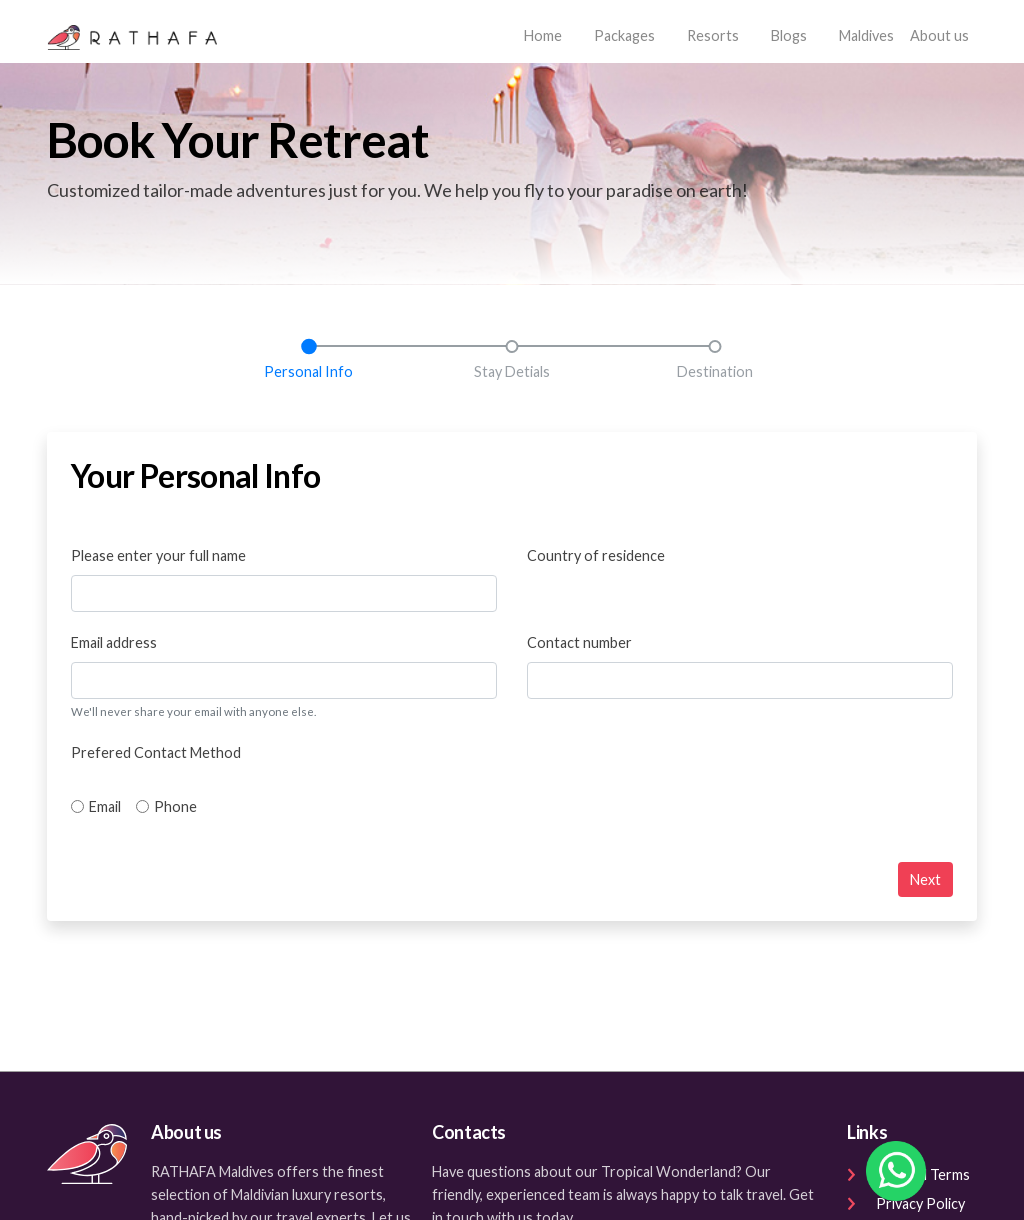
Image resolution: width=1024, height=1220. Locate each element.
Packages (624, 35)
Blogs (789, 35)
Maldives (866, 35)
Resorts (713, 35)
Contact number (579, 642)
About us (939, 35)
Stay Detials (512, 371)
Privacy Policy (906, 1203)
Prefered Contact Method (156, 752)
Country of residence (596, 555)
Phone (175, 806)
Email (105, 806)
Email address (114, 642)
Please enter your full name (158, 555)
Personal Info (308, 371)
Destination (715, 371)
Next (925, 879)
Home (547, 33)
